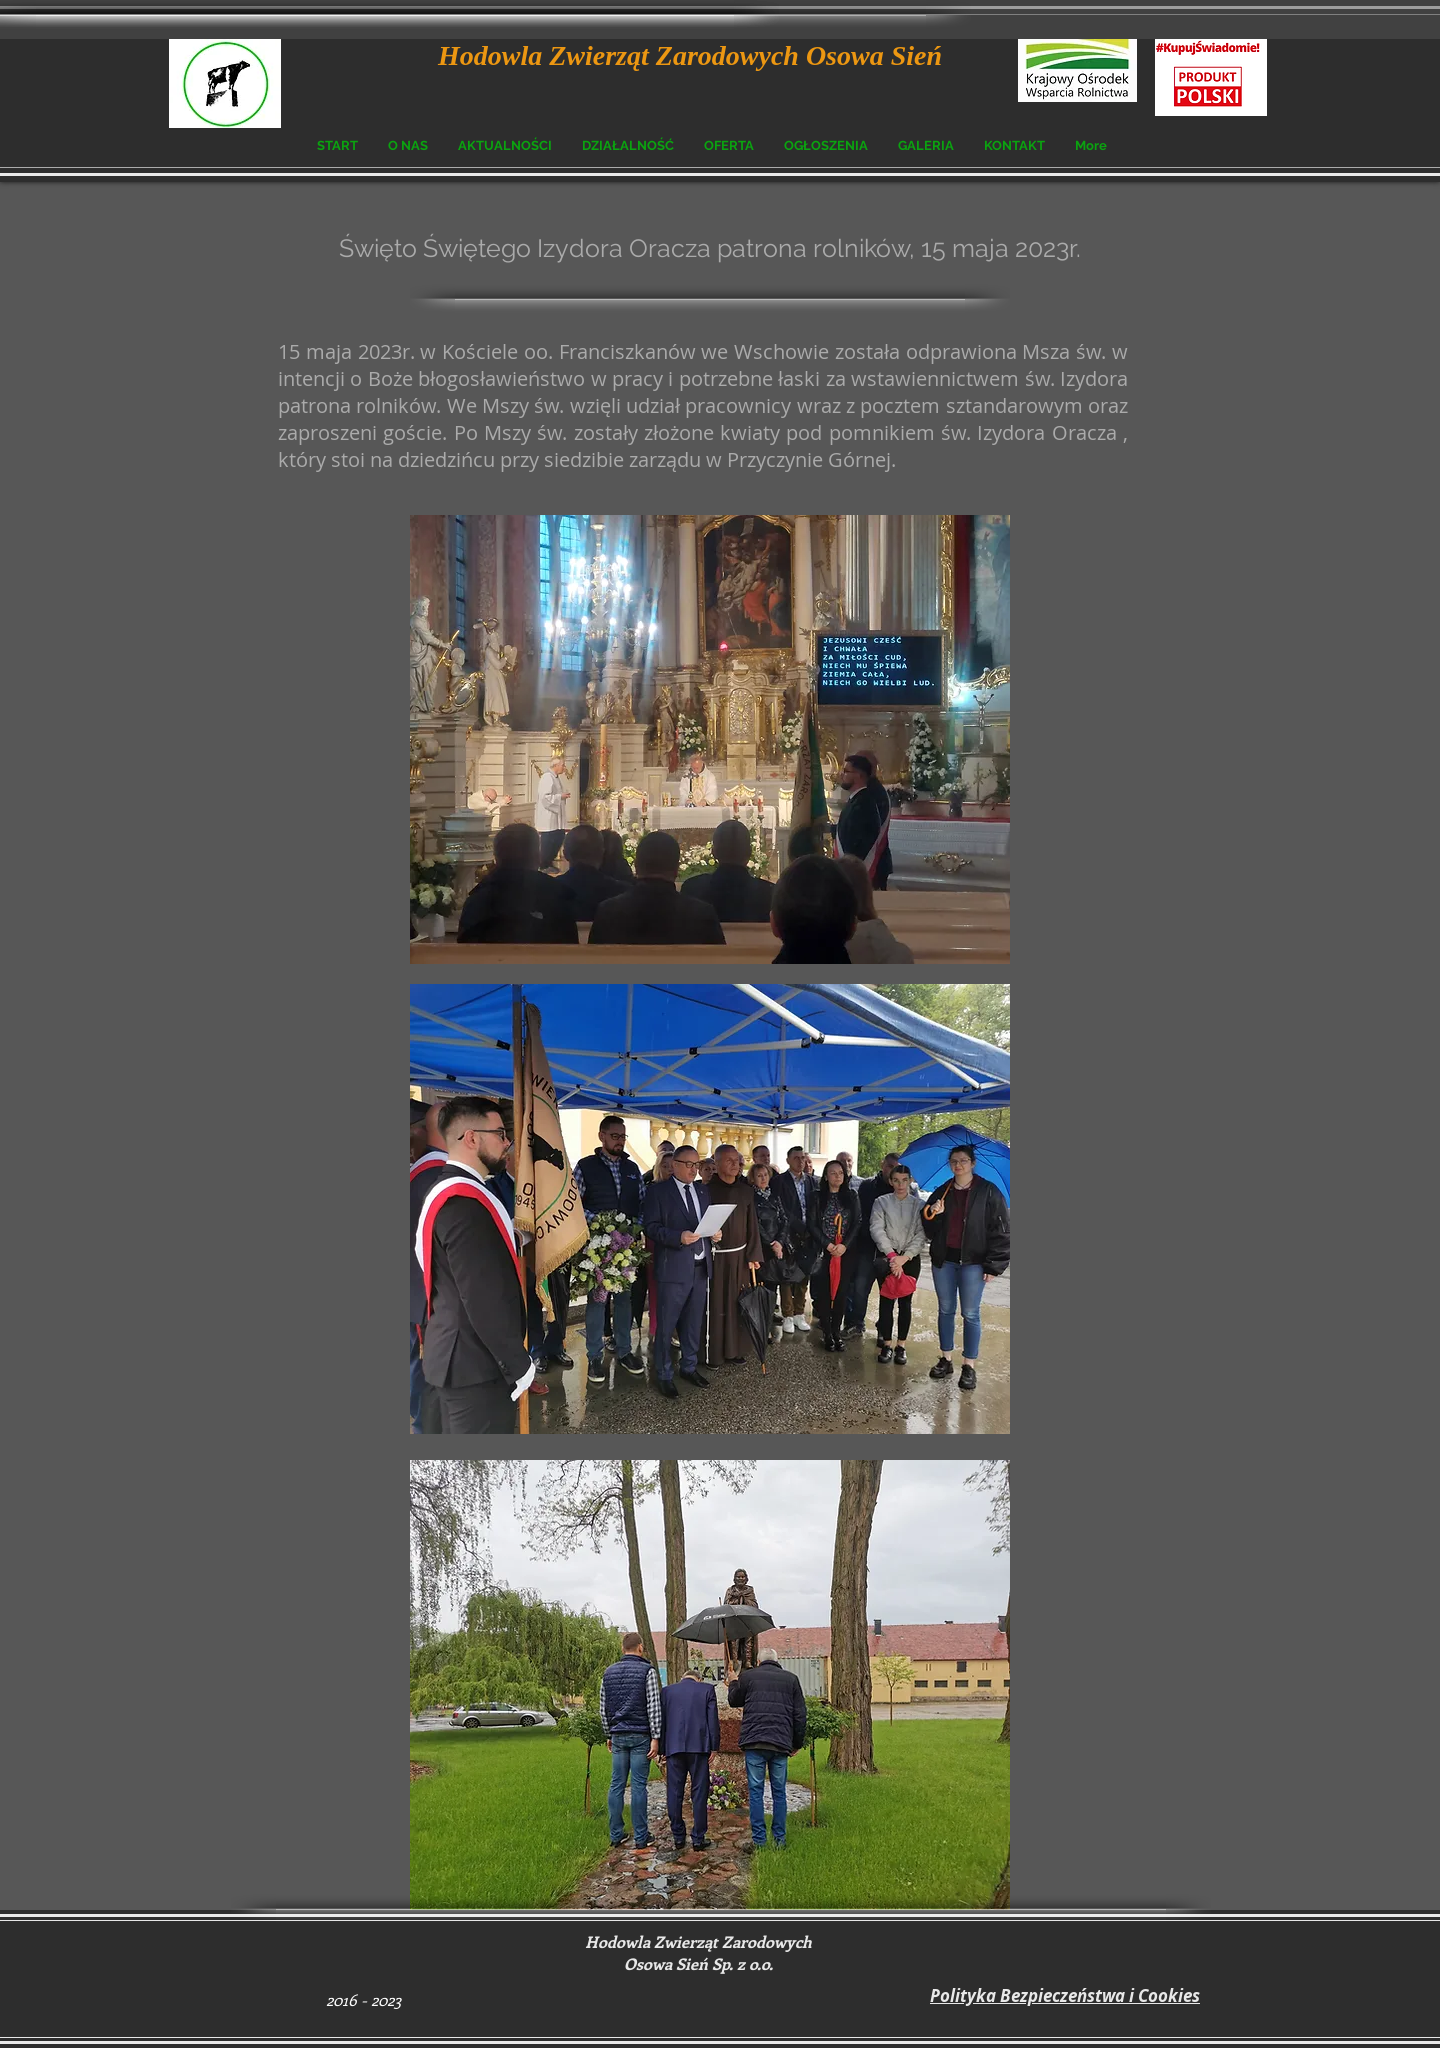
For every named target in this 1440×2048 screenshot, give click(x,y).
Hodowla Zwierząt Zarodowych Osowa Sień (690, 55)
